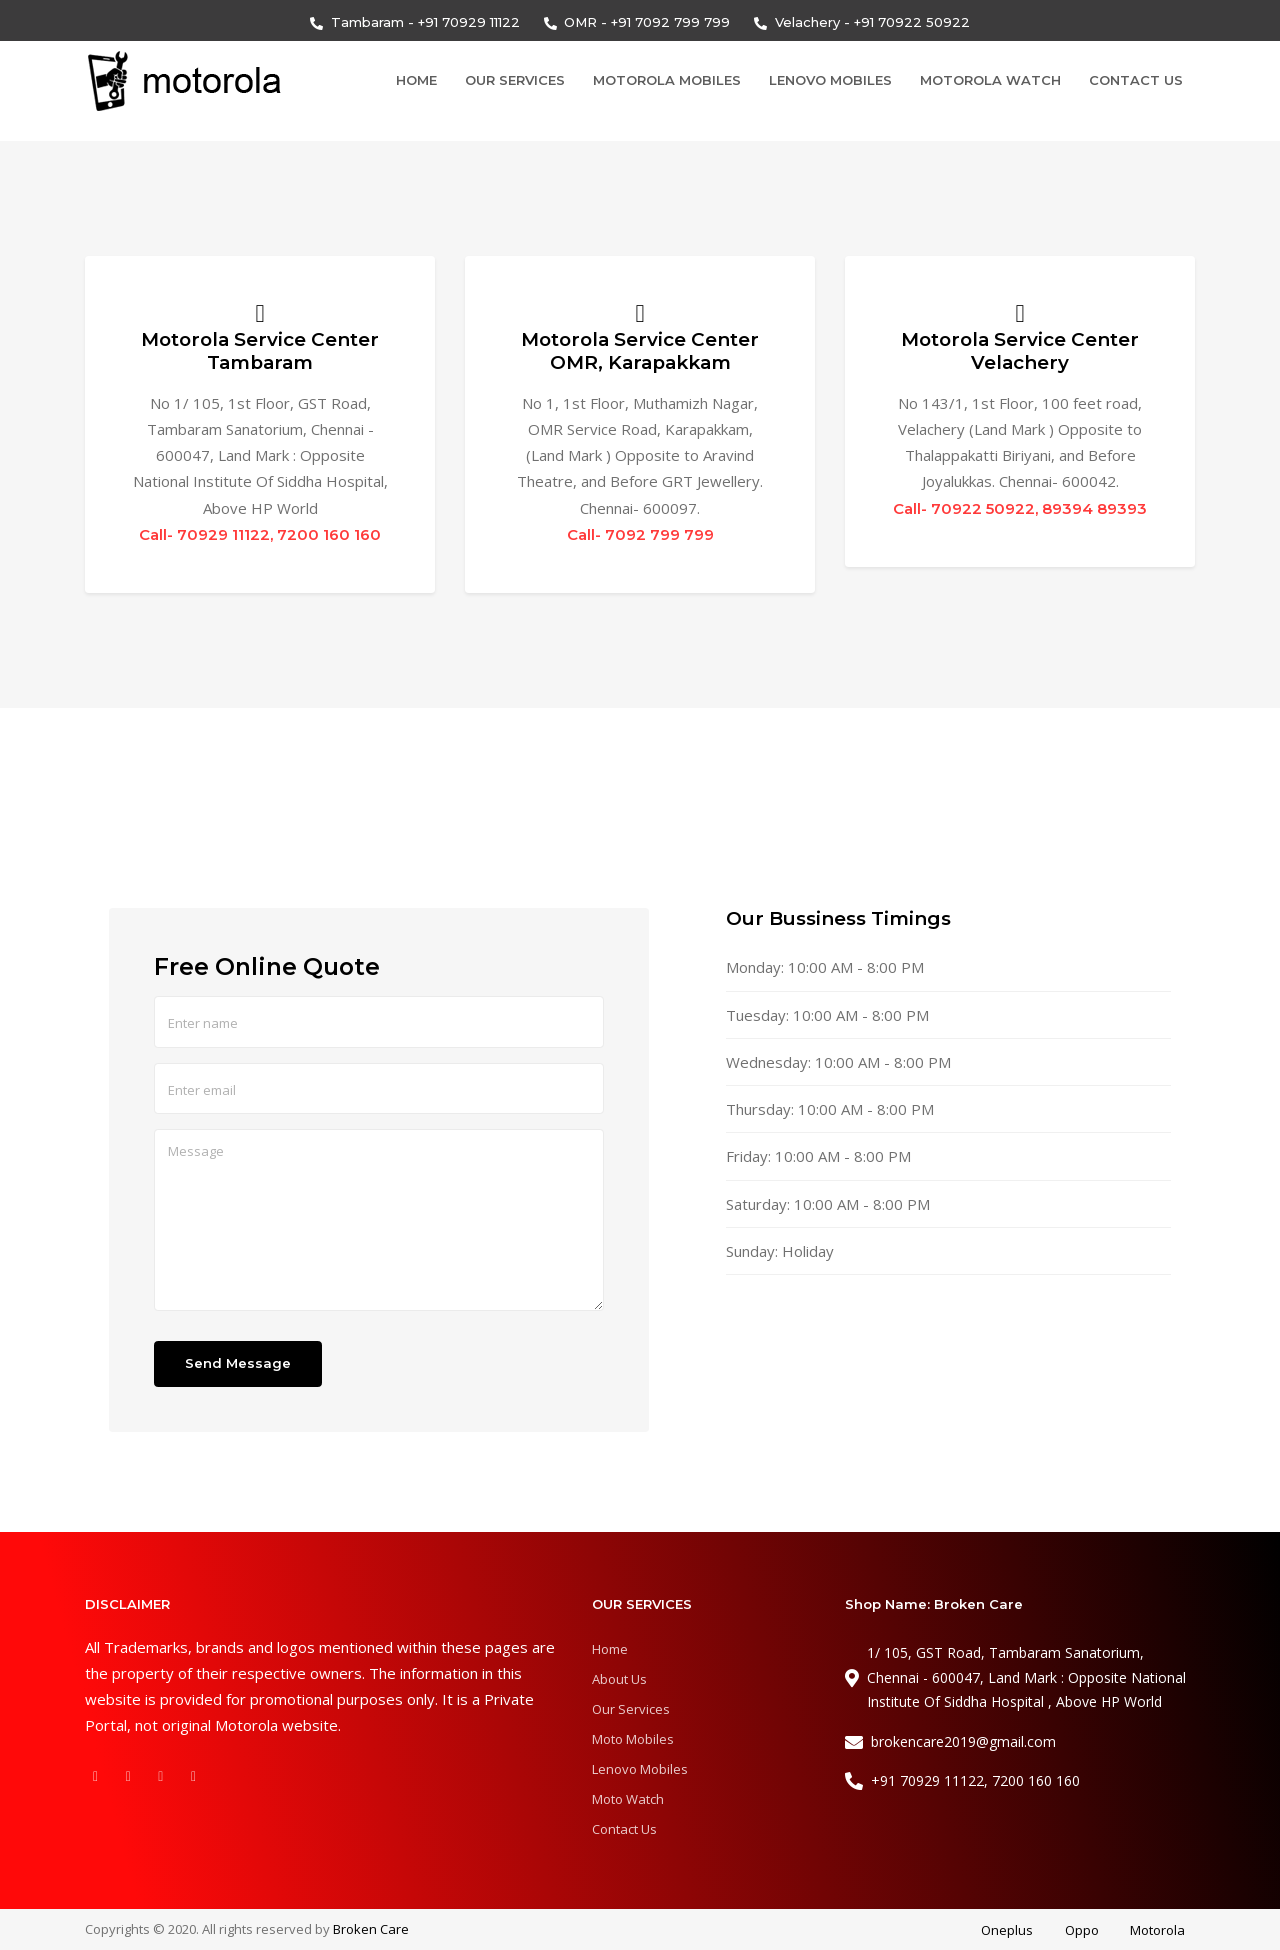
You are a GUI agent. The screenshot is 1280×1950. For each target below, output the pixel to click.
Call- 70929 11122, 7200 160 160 (260, 534)
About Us (619, 1679)
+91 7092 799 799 (670, 22)
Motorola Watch (990, 80)
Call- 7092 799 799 (640, 534)
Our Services (515, 80)
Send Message (238, 1364)
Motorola (1157, 1931)
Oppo (1082, 1931)
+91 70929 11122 (469, 22)
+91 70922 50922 (912, 22)
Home (416, 80)
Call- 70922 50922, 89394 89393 (1020, 508)
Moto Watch (628, 1799)
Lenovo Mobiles (830, 80)
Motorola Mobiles (667, 80)
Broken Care (371, 1929)
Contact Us (1136, 80)
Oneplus (1007, 1931)
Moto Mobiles (633, 1739)
